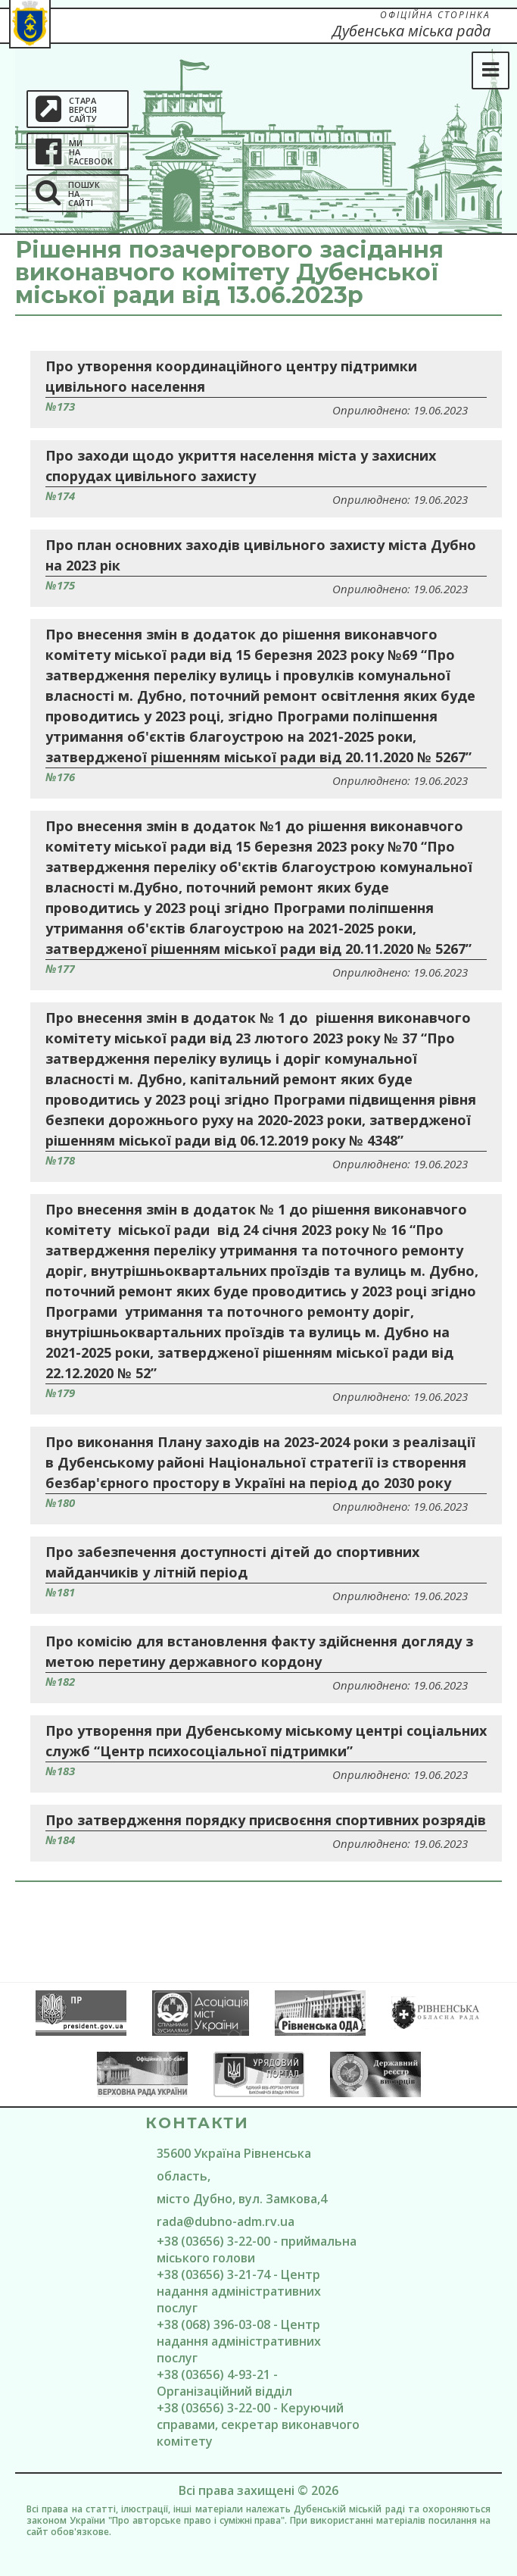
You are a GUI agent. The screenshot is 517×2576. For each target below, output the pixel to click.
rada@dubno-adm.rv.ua (225, 2221)
